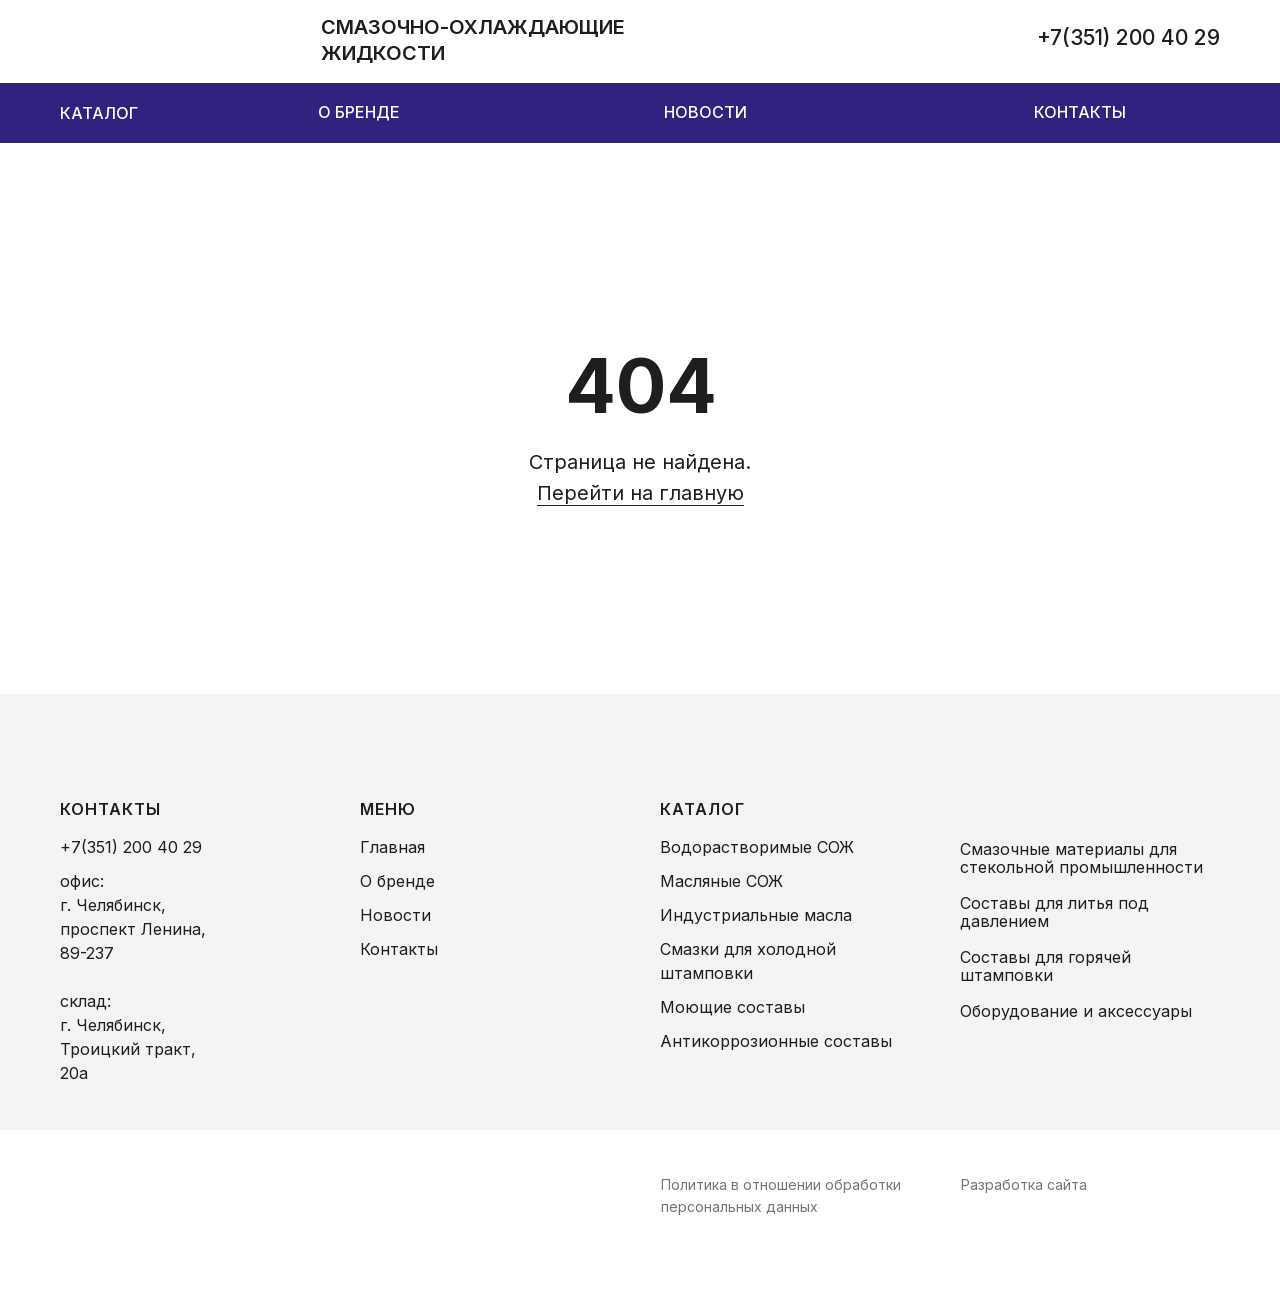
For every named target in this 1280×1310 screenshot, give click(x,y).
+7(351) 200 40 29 (1128, 37)
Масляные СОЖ (721, 881)
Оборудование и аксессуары (1076, 1011)
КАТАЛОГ (99, 113)
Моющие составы (732, 1007)
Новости (395, 915)
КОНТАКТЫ (1080, 112)
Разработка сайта (1024, 1184)
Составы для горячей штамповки (1045, 966)
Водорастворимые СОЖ (757, 847)
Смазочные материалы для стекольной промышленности (1081, 858)
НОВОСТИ (705, 112)
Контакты (399, 949)
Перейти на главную (640, 493)
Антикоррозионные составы (776, 1041)
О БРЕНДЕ (359, 112)
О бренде (397, 881)
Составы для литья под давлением (1054, 912)
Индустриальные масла (756, 915)
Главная (392, 847)
